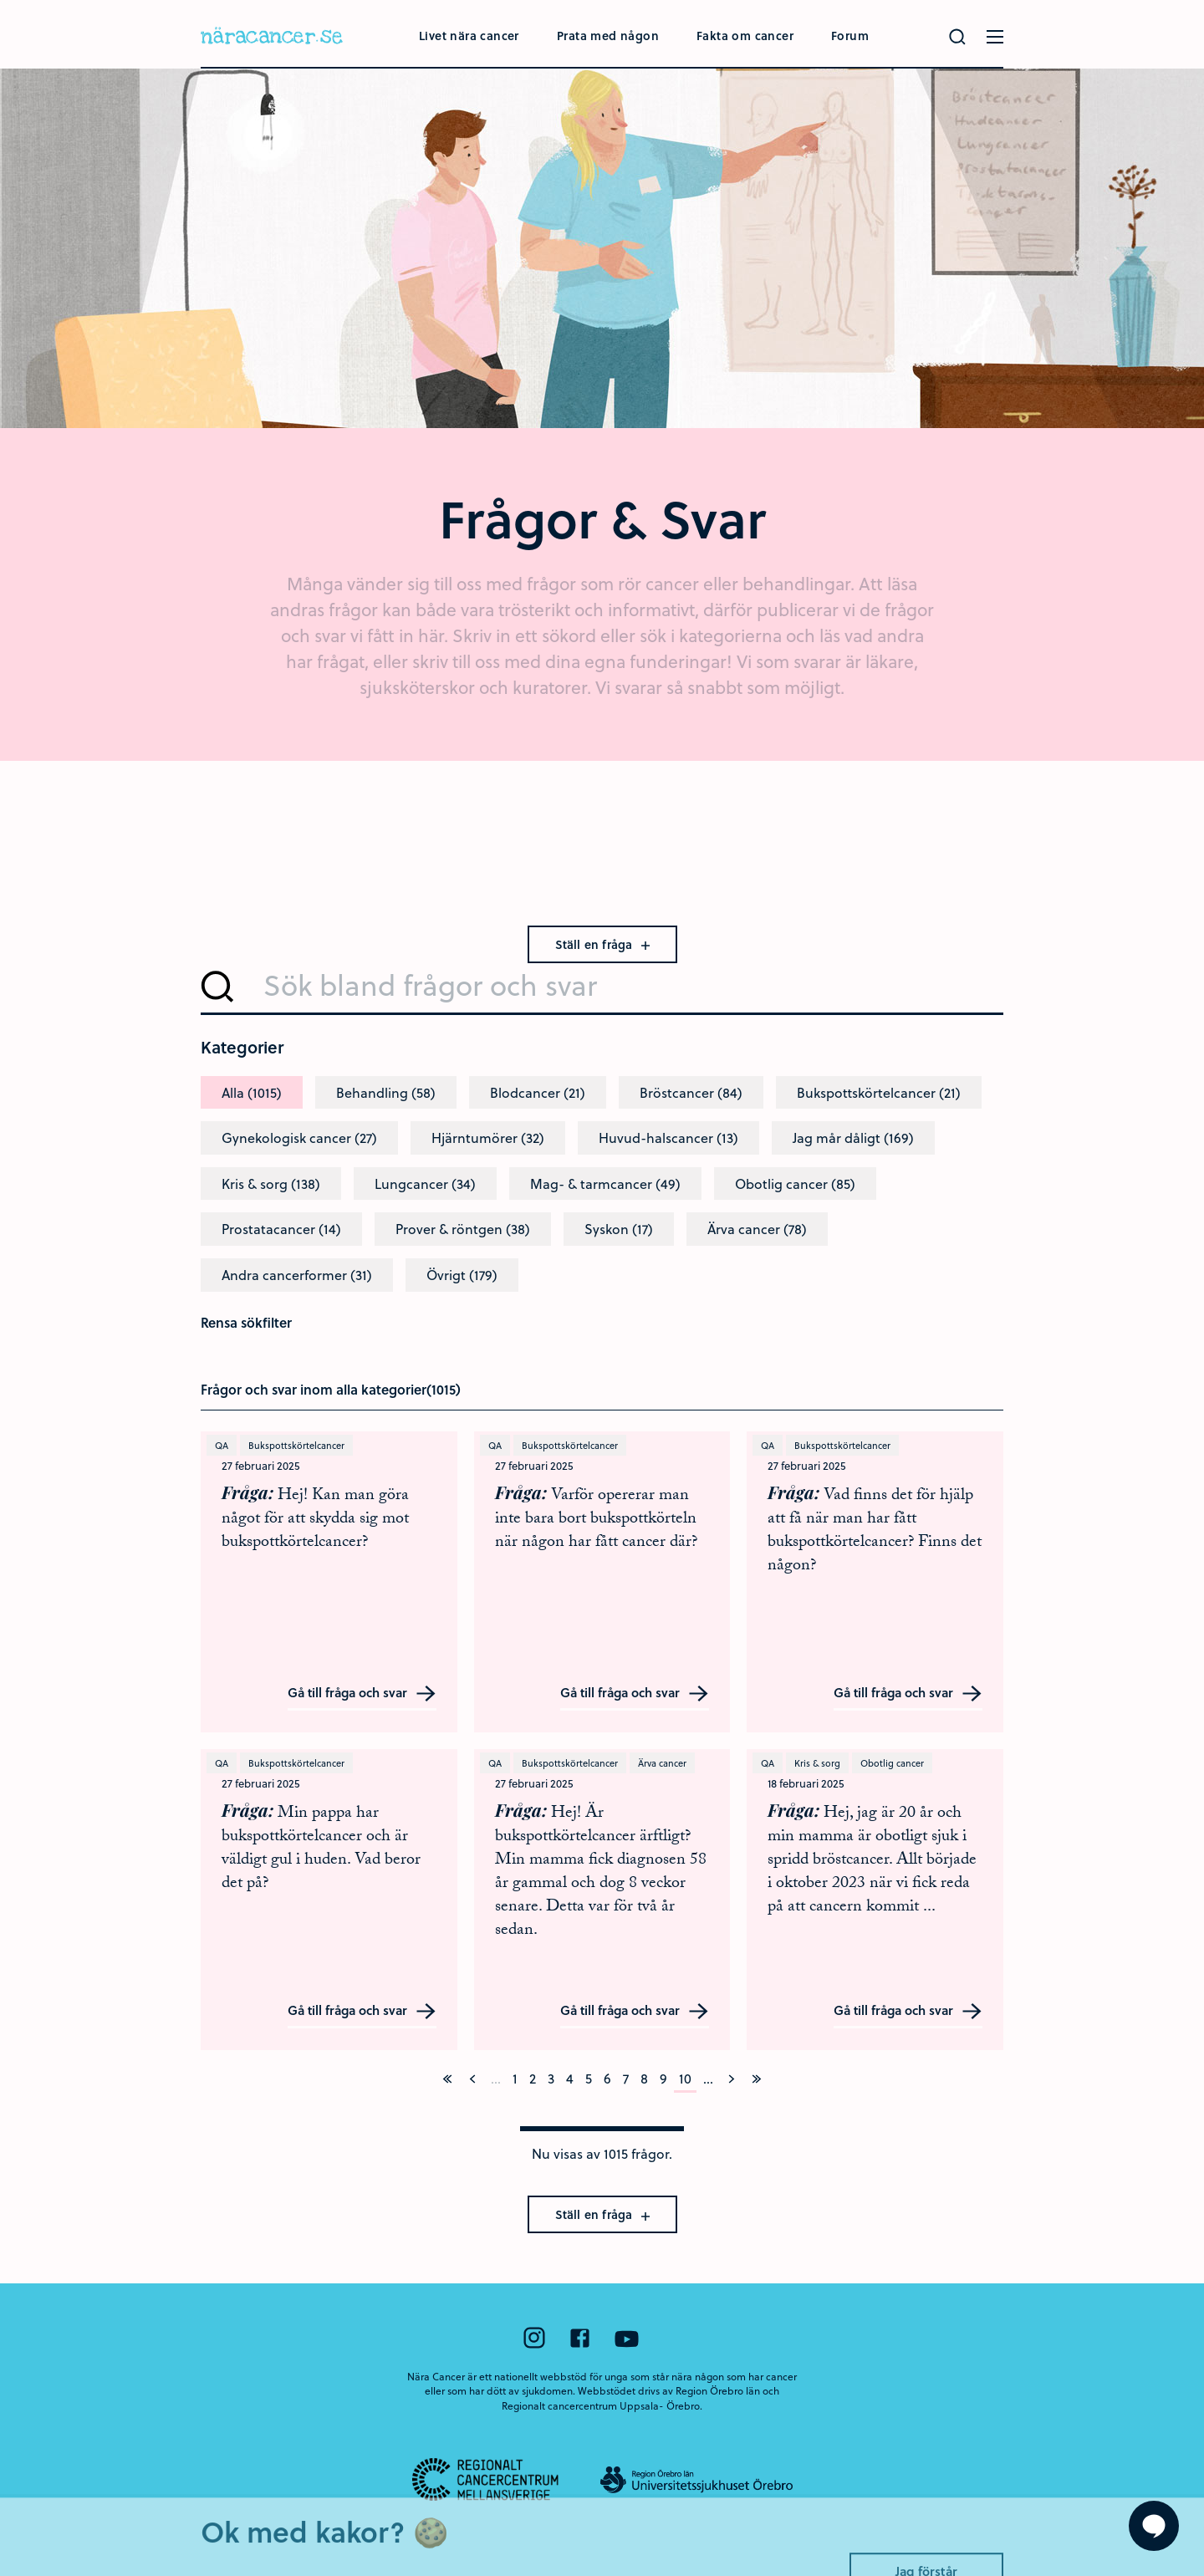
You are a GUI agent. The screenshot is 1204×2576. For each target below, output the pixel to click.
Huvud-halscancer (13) (668, 1137)
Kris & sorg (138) (271, 1183)
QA (221, 1445)
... (708, 2078)
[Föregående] (472, 2078)
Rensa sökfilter (246, 1322)
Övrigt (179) (461, 1274)
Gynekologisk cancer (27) (299, 1137)
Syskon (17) (618, 1228)
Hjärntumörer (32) (487, 1137)
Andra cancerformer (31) (297, 1274)
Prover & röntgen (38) (462, 1228)
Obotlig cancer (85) (795, 1183)
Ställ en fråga (602, 944)
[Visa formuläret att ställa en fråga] (1154, 2526)
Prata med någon (608, 35)
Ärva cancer (662, 1763)
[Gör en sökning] (957, 36)
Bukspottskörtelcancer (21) (879, 1092)
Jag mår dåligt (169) (853, 1137)
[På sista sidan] (756, 2078)
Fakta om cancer (744, 35)
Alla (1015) (252, 1092)
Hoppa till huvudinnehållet (0, 0)
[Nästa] (731, 2078)
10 (685, 2078)
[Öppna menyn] (995, 36)
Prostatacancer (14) (281, 1228)
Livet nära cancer (469, 35)
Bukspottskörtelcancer (296, 1445)
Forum (850, 35)
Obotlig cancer (892, 1763)
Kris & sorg (817, 1763)
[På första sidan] (447, 2078)
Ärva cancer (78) (757, 1228)
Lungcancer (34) (425, 1183)
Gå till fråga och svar (362, 1693)
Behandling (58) (386, 1092)
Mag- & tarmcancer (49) (605, 1183)
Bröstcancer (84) (691, 1092)
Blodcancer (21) (537, 1092)
